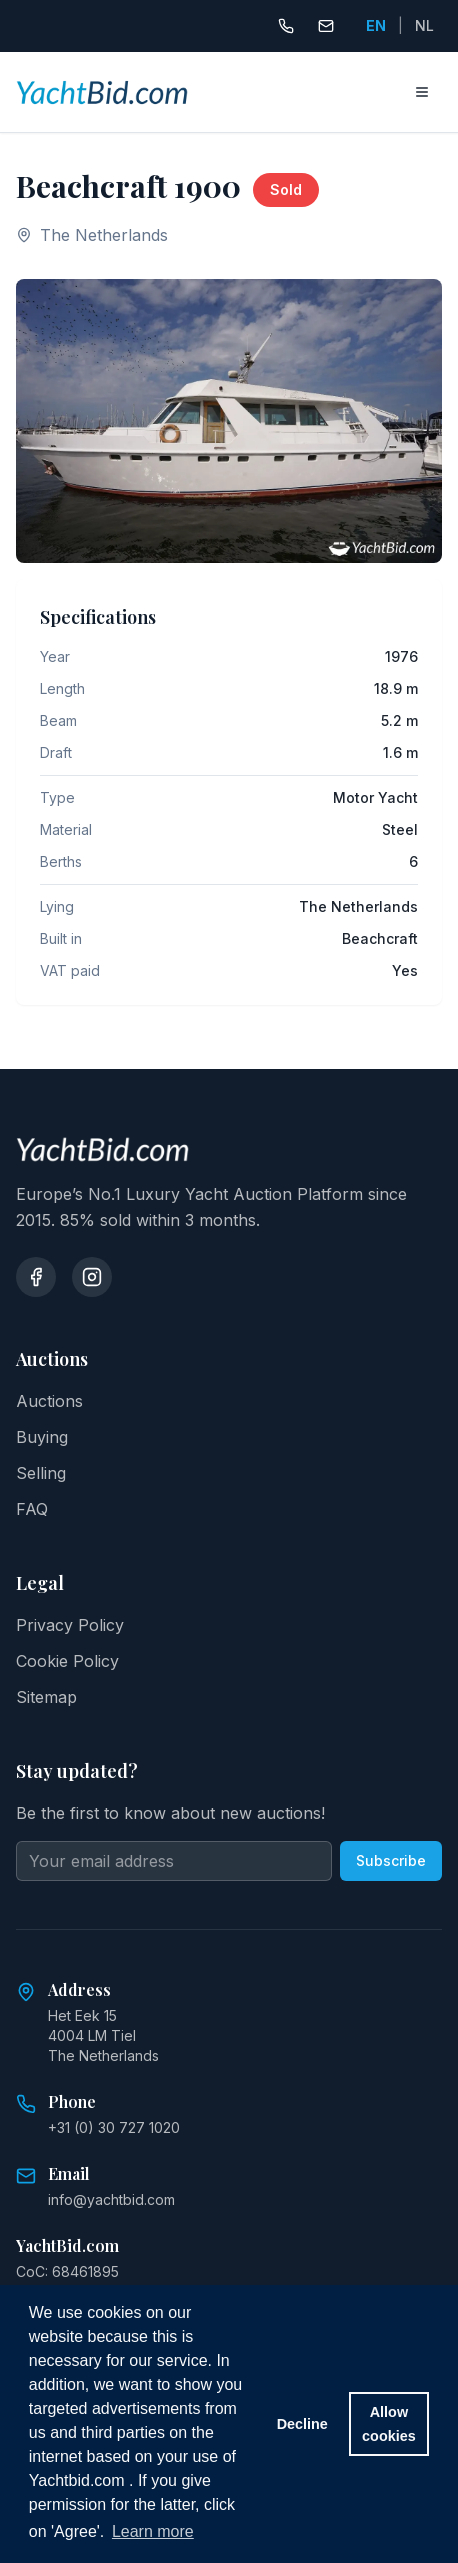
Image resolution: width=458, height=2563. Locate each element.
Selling (41, 1473)
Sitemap (46, 1697)
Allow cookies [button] (389, 2424)
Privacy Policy (70, 1625)
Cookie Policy (67, 1661)
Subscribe (391, 1860)
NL (424, 25)
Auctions (49, 1401)
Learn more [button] (153, 2531)
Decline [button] (302, 2424)
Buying (42, 1437)
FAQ (32, 1509)
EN (376, 25)
